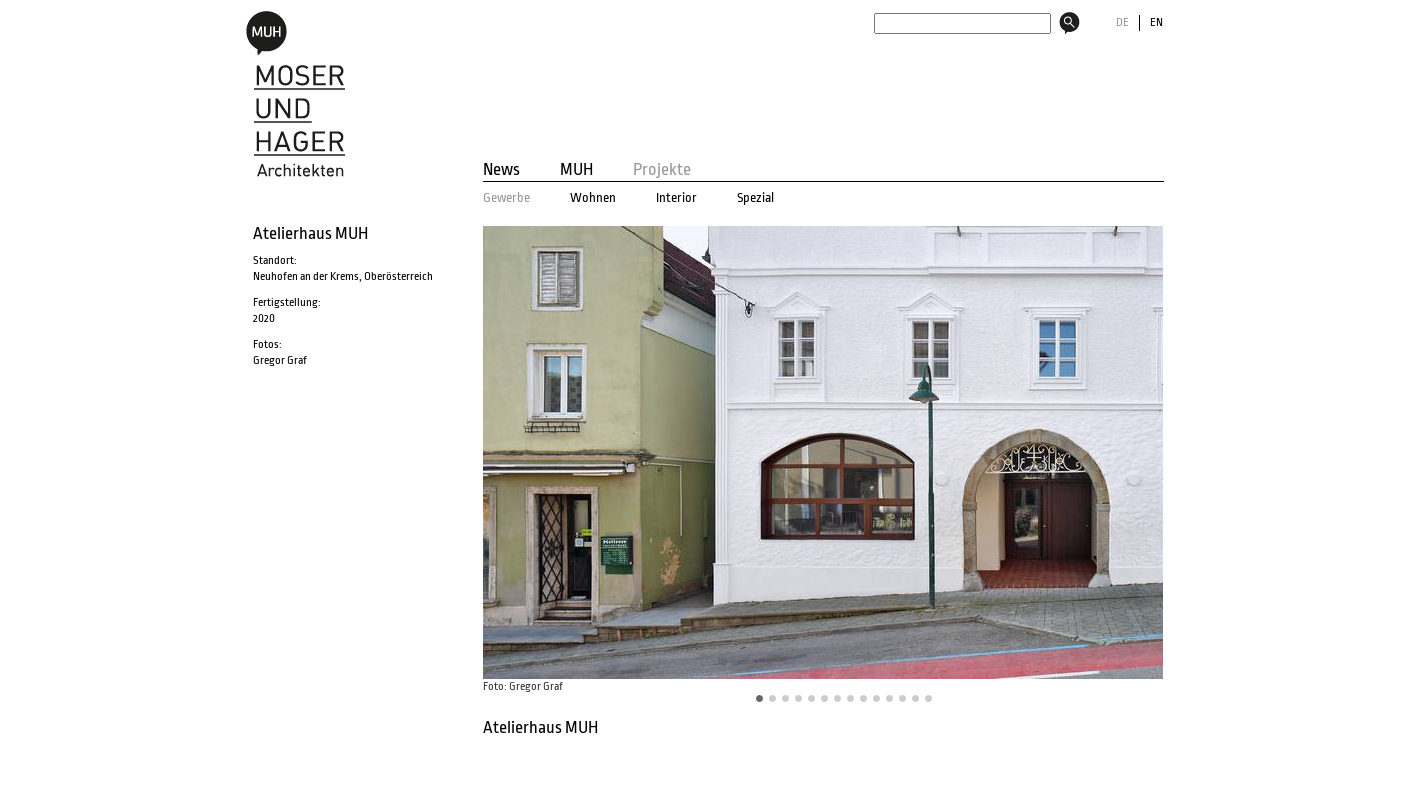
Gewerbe (506, 198)
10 (890, 699)
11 (903, 699)
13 (929, 699)
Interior (676, 198)
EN (1156, 22)
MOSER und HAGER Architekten (295, 94)
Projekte (662, 170)
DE (1122, 22)
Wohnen (593, 198)
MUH (576, 170)
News (501, 170)
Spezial (755, 198)
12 (916, 699)
